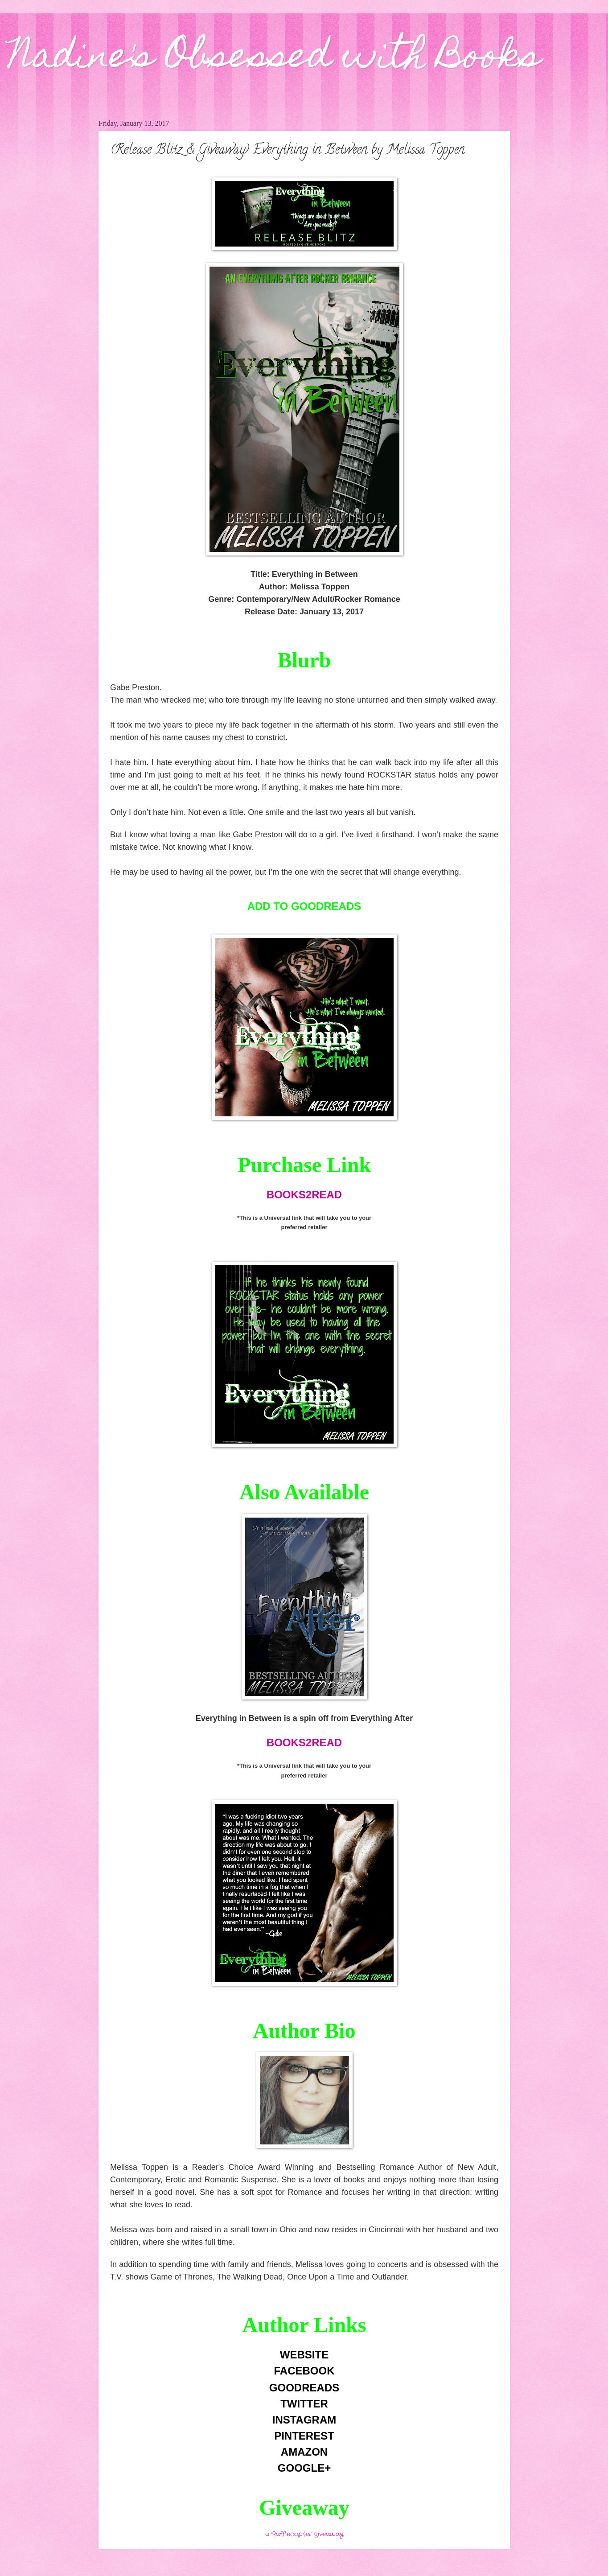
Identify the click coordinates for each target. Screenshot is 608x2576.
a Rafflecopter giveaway (304, 2534)
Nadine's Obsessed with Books (275, 59)
